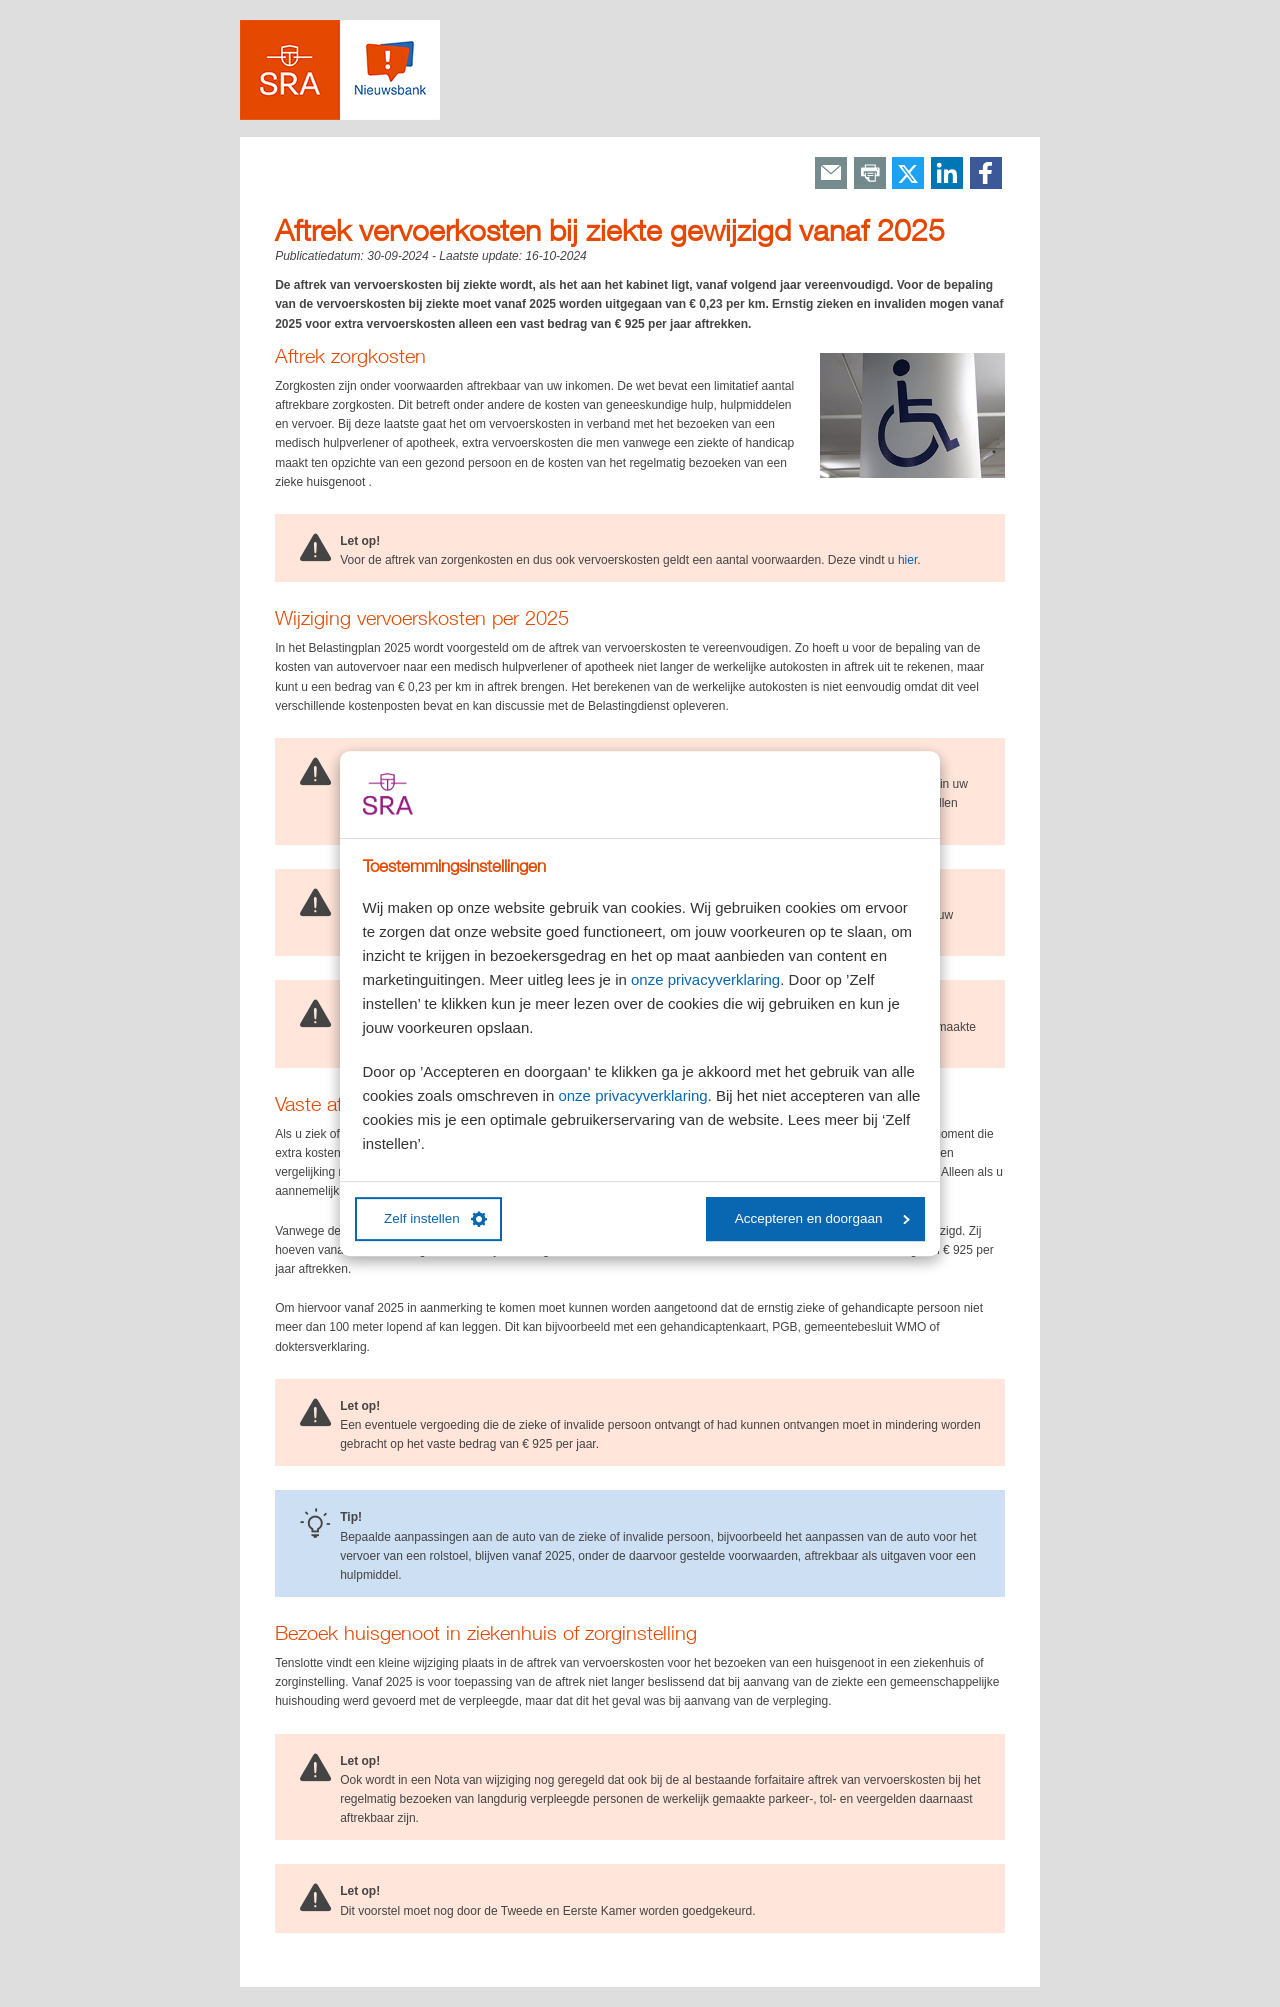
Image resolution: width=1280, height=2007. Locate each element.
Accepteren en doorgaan (822, 1218)
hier (907, 560)
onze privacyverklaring (705, 979)
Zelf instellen (435, 1219)
